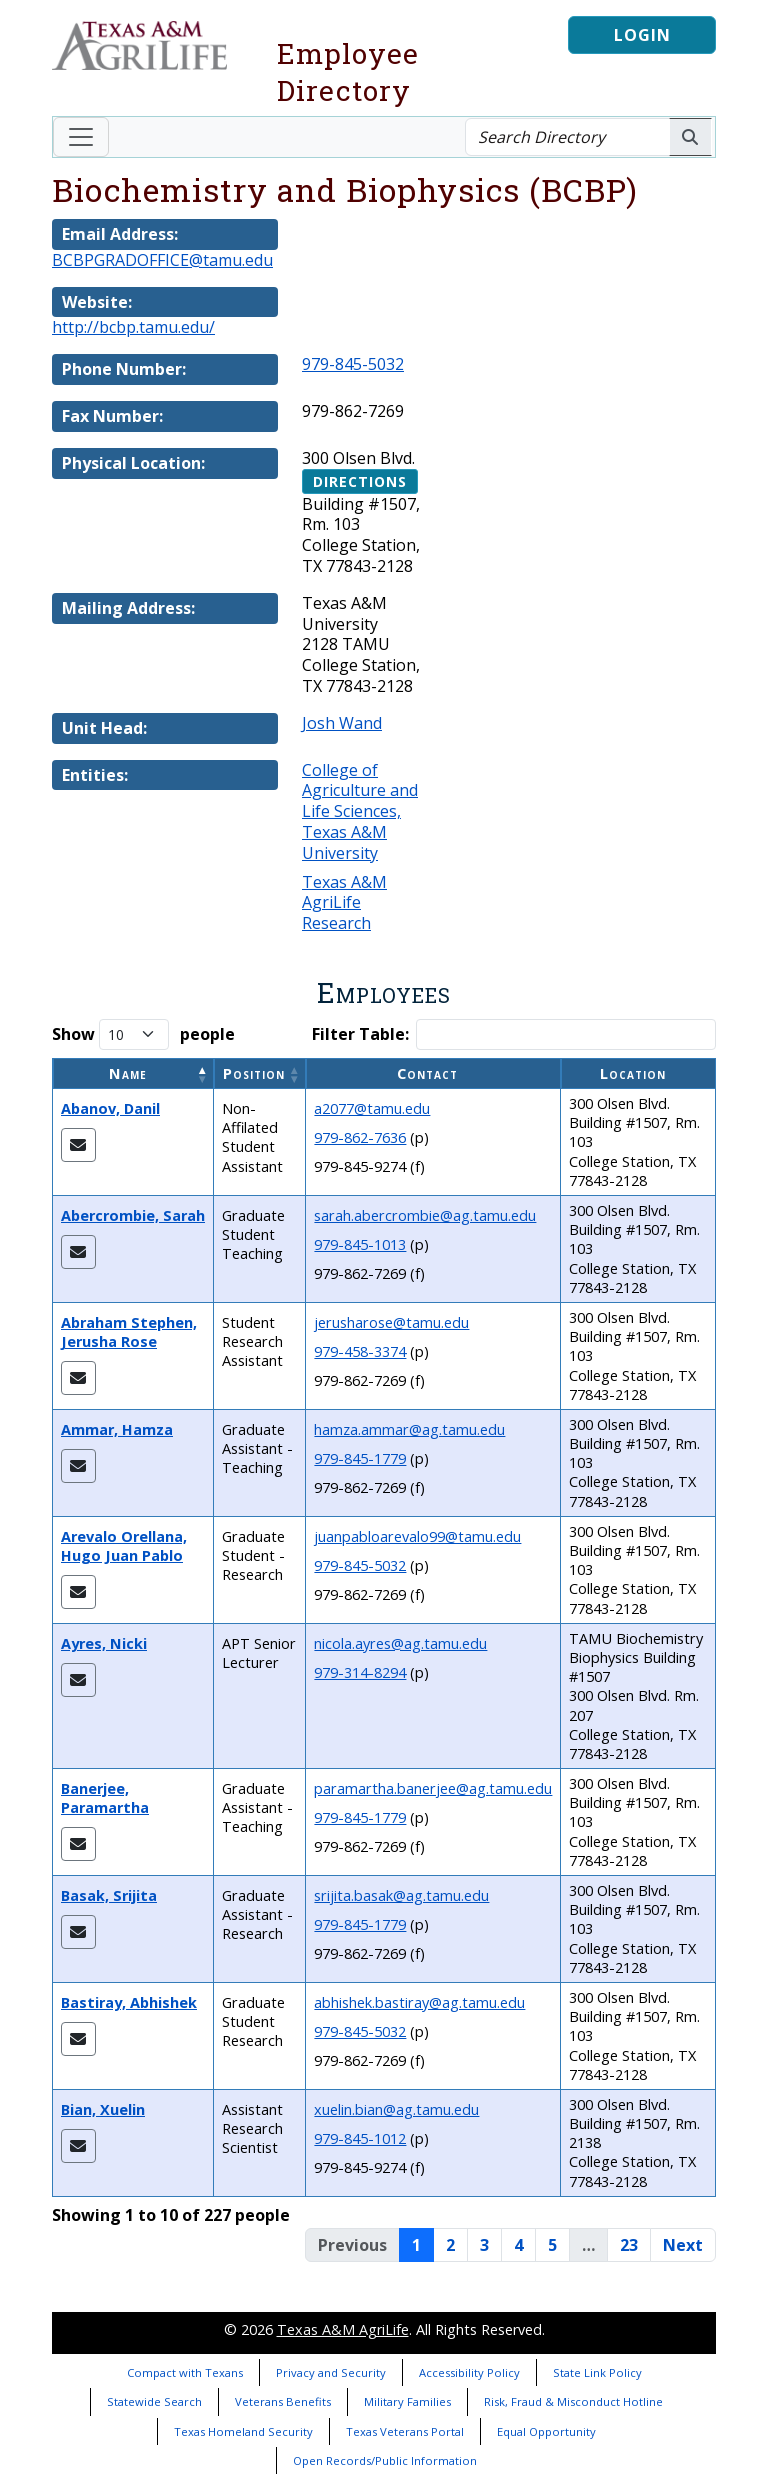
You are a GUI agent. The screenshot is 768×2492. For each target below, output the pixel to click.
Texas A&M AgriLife (343, 2329)
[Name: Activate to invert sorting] (133, 1073)
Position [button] (254, 1073)
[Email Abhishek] (78, 2039)
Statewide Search (154, 2401)
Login (642, 35)
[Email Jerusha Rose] (78, 1378)
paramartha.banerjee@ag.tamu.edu (433, 1788)
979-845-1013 (360, 1244)
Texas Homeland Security (243, 2431)
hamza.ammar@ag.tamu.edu (409, 1429)
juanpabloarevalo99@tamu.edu (417, 1536)
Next (683, 2245)
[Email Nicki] (78, 1680)
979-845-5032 (353, 364)
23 (629, 2245)
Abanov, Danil (110, 1108)
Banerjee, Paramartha (105, 1798)
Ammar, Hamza (117, 1429)
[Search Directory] (567, 137)
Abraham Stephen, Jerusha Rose (129, 1332)
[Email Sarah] (78, 1252)
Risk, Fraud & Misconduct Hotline (573, 2401)
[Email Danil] (78, 1145)
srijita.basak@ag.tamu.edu (401, 1895)
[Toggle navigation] (81, 137)
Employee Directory (348, 72)
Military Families (407, 2401)
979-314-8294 (360, 1672)
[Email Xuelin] (78, 2146)
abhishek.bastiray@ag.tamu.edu (419, 2002)
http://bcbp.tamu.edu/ (133, 327)
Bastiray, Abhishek (129, 2002)
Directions (360, 481)
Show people (143, 1034)
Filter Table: (360, 1034)
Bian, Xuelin (103, 2109)
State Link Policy (597, 2372)
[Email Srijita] (78, 1932)
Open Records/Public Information (385, 2460)
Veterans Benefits (283, 2401)
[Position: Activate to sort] (260, 1073)
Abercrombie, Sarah (133, 1215)
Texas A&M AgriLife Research (344, 903)
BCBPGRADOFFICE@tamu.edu (162, 260)
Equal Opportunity (546, 2431)
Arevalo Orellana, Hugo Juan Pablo (124, 1546)
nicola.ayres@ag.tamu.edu (400, 1643)
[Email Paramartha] (78, 1844)
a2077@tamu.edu (372, 1108)
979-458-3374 (360, 1351)
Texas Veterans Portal (405, 2431)
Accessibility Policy (469, 2372)
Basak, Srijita (109, 1895)
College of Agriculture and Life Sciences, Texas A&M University (360, 811)
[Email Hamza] (78, 1466)
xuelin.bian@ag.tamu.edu (396, 2109)
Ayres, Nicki (104, 1643)
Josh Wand (342, 723)
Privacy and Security (331, 2372)
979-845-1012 (360, 2138)
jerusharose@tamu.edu (391, 1322)
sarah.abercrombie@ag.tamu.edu (425, 1215)
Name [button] (128, 1073)
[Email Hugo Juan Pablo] (78, 1592)
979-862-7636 (360, 1137)
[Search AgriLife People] (690, 137)
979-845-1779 (360, 1458)
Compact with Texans (185, 2372)
